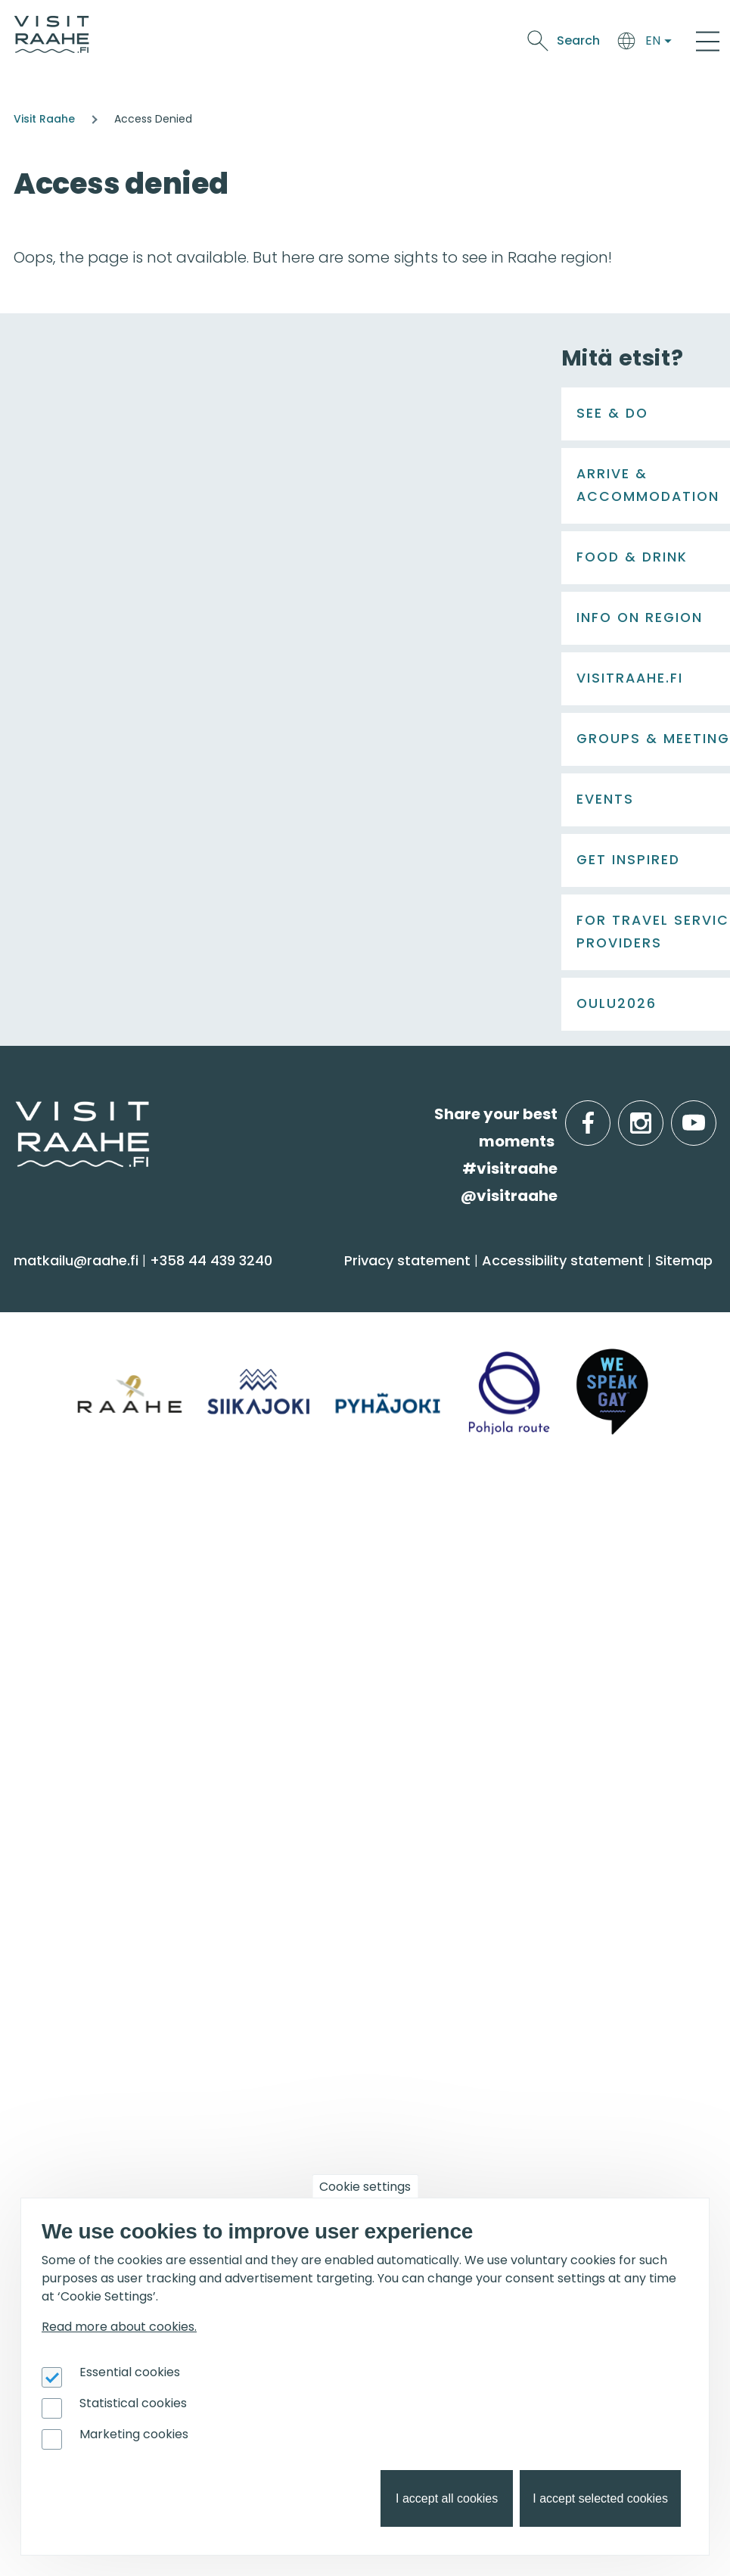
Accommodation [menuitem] (435, 1324)
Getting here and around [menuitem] (464, 1354)
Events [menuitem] (51, 1919)
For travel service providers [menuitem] (145, 2130)
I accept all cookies (447, 2498)
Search (578, 40)
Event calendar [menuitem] (76, 1958)
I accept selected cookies (600, 2498)
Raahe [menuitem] (396, 1624)
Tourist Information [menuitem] (90, 1717)
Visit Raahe (44, 118)
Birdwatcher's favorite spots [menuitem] (472, 1987)
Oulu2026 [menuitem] (415, 2130)
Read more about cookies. (119, 2326)
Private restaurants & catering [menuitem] (481, 1717)
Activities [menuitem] (52, 1354)
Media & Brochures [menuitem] (89, 1806)
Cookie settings (365, 2186)
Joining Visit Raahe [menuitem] (87, 2169)
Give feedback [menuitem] (73, 1776)
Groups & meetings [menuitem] (460, 1678)
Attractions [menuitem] (61, 1384)
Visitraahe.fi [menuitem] (77, 1678)
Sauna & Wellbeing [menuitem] (89, 1324)
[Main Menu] (707, 40)
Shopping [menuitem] (55, 1443)
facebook (607, 1114)
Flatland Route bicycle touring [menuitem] (481, 2077)
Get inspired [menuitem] (428, 1919)
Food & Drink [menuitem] (77, 1526)
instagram (660, 1114)
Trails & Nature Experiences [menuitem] (118, 1473)
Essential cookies (129, 2372)
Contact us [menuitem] (62, 1747)
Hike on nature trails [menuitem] (444, 2047)
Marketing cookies (133, 2434)
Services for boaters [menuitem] (443, 2017)
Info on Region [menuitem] (436, 1526)
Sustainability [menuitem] (68, 1835)
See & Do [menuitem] (60, 1286)
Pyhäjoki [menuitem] (401, 1595)
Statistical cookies (133, 2403)
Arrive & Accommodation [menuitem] (487, 1286)
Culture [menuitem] (48, 1413)
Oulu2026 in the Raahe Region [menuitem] (481, 1958)
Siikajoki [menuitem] (398, 1565)
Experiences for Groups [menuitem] (455, 1747)
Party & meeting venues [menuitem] (460, 1776)
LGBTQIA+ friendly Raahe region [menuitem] (134, 1866)
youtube (713, 1114)
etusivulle (17, 1113)
